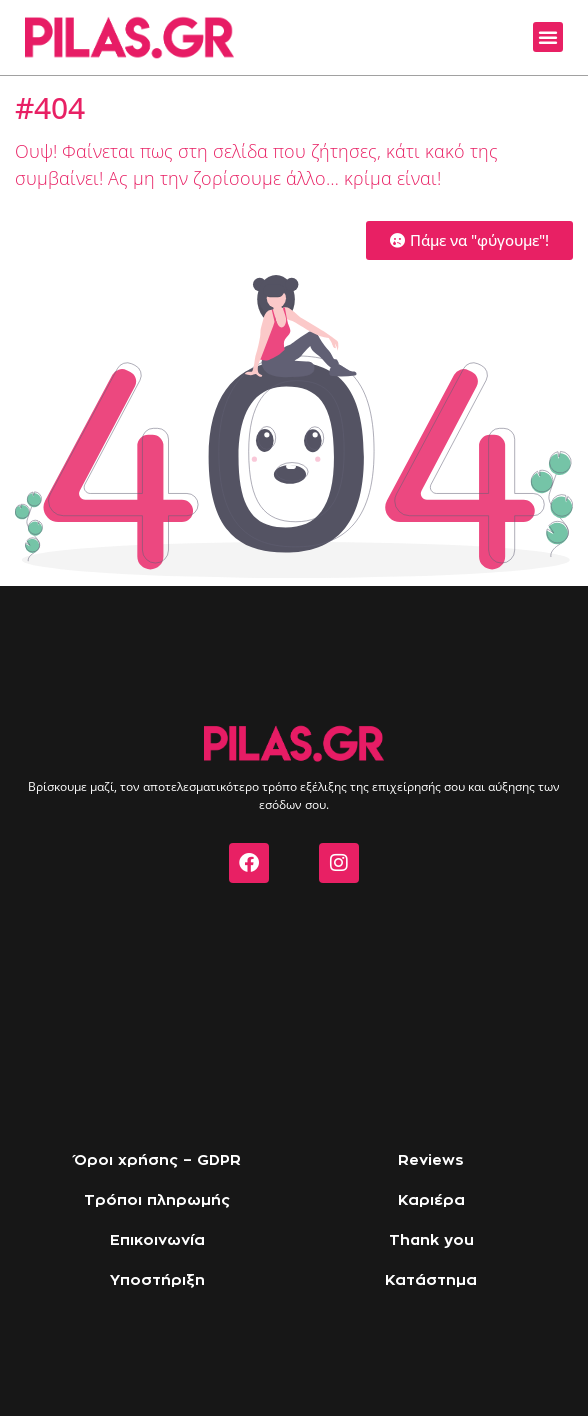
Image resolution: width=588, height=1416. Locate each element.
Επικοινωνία (157, 1240)
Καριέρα (431, 1200)
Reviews (431, 1160)
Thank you (431, 1240)
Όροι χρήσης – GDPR (157, 1160)
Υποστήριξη (157, 1280)
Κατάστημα (431, 1280)
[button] (548, 37)
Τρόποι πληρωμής (157, 1200)
